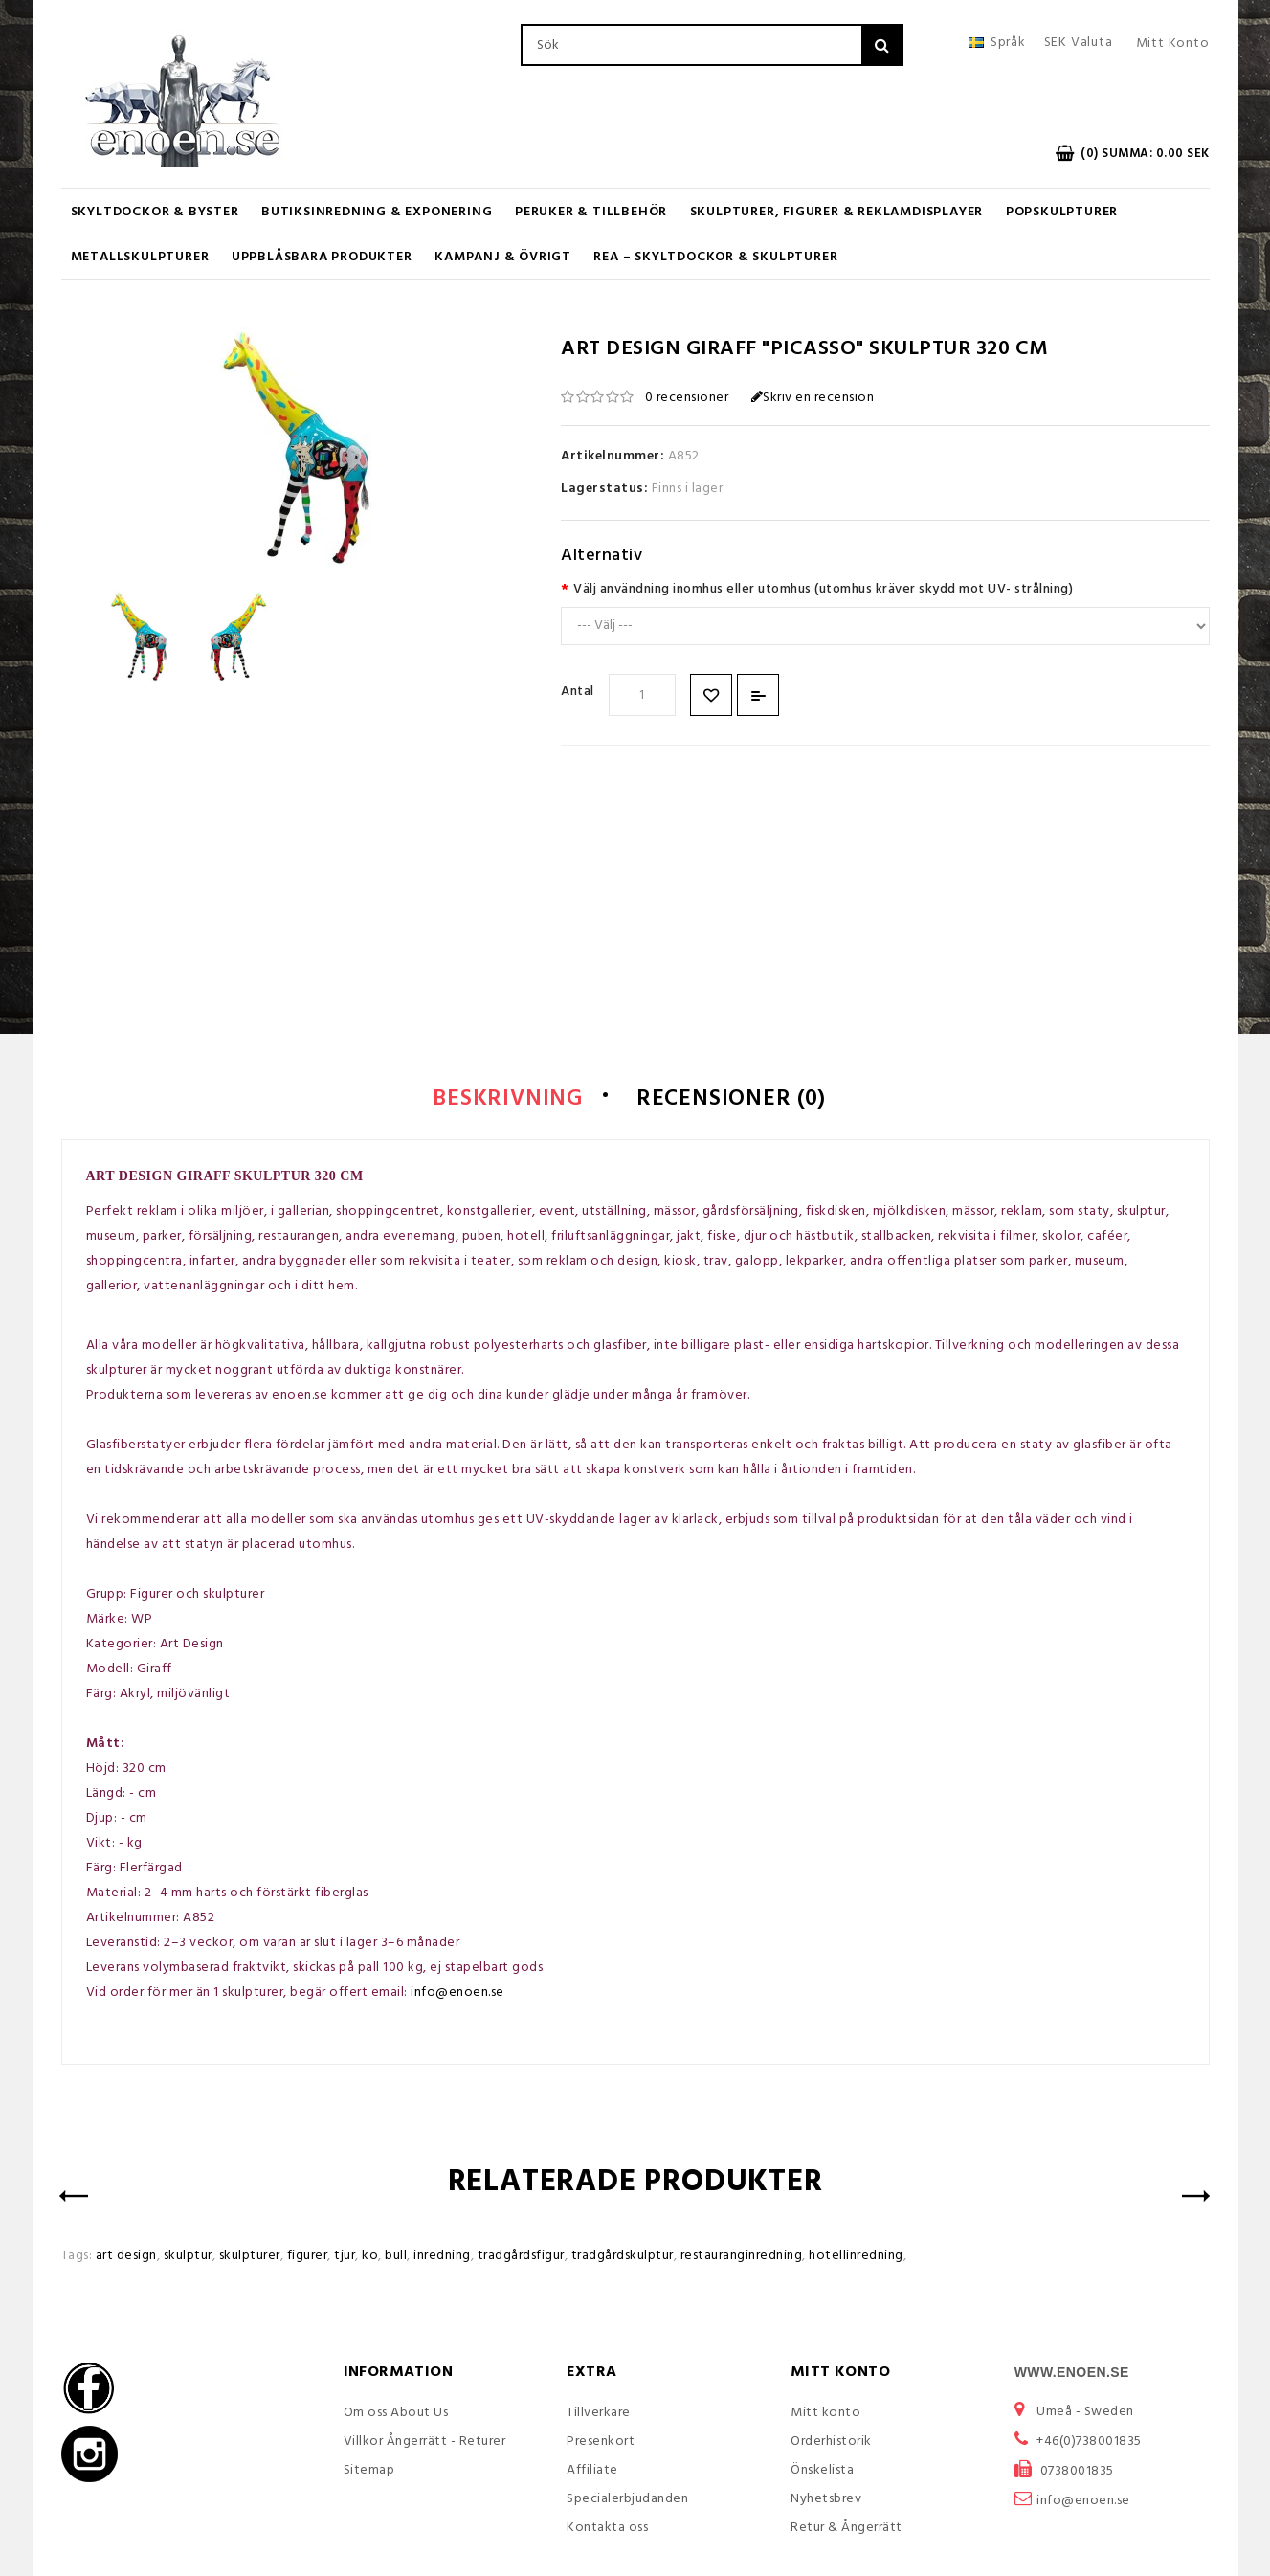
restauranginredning (741, 2258)
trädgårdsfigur (521, 2258)
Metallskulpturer (140, 257)
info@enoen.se (457, 1994)
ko (370, 2258)
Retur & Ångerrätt (846, 2530)
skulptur (188, 2258)
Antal (577, 692)
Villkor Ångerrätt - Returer (425, 2443)
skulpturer (249, 2258)
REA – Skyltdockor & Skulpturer (715, 257)
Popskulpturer (1062, 212)
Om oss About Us (396, 2415)
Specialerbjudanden (627, 2501)
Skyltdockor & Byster (155, 212)
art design (126, 2258)
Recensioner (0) (737, 1100)
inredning (442, 2258)
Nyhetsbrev (826, 2501)
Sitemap (369, 2472)
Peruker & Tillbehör (591, 212)
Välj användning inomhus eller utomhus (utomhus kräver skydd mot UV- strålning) (823, 589)
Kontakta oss (607, 2530)
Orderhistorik (831, 2443)
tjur (344, 2258)
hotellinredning (856, 2258)
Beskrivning (499, 1100)
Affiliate (592, 2472)
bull (396, 2258)
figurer (307, 2258)
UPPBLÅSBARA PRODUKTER (322, 257)
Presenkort (601, 2443)
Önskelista (822, 2472)
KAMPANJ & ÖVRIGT (502, 257)
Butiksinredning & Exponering (376, 212)
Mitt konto (825, 2415)
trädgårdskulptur (622, 2258)
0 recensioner (687, 398)
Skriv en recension (813, 398)
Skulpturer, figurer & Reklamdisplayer (837, 212)
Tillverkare (599, 2415)
